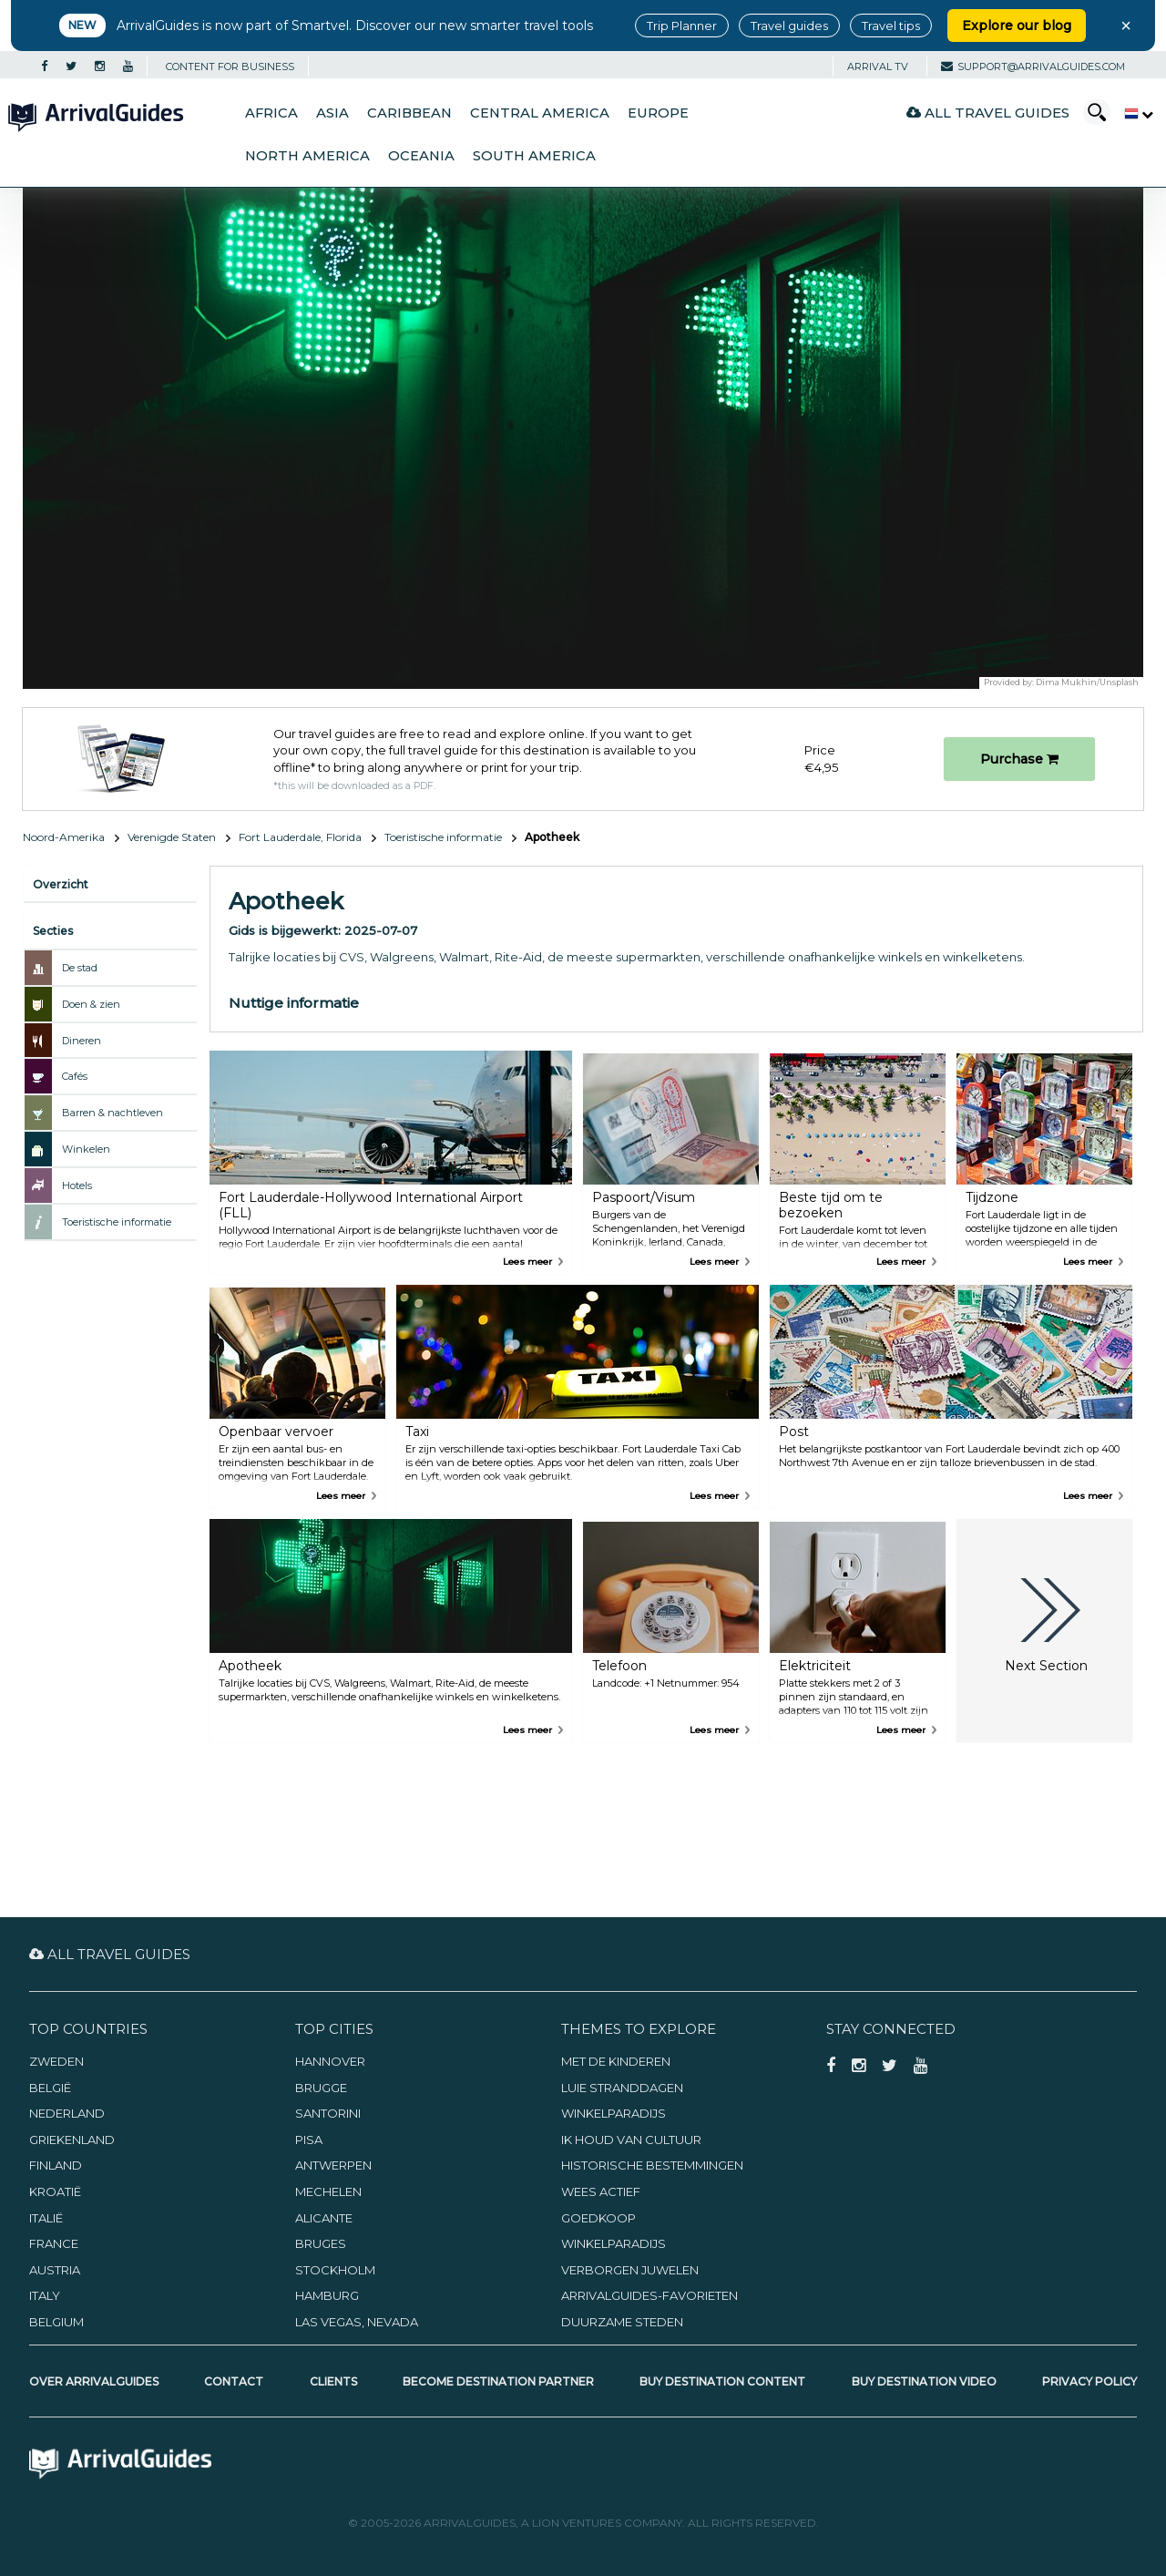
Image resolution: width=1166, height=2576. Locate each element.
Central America (539, 113)
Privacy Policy (1089, 2381)
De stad (79, 967)
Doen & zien (91, 1004)
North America (307, 156)
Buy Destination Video (924, 2381)
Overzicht (60, 884)
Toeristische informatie (443, 837)
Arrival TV (877, 66)
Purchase (1019, 759)
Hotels (77, 1185)
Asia (332, 113)
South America (534, 156)
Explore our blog (1016, 25)
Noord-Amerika (64, 837)
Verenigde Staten (172, 837)
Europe (658, 113)
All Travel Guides (987, 112)
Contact (233, 2381)
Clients (333, 2381)
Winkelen (86, 1149)
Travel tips (891, 25)
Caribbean (409, 113)
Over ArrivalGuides (94, 2381)
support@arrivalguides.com (1033, 66)
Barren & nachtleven (112, 1112)
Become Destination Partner (498, 2381)
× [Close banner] (1125, 25)
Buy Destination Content (722, 2381)
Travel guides (789, 25)
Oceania (421, 156)
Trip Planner (682, 25)
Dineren (81, 1040)
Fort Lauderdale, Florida (300, 837)
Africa (271, 113)
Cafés (74, 1076)
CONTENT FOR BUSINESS (230, 66)
